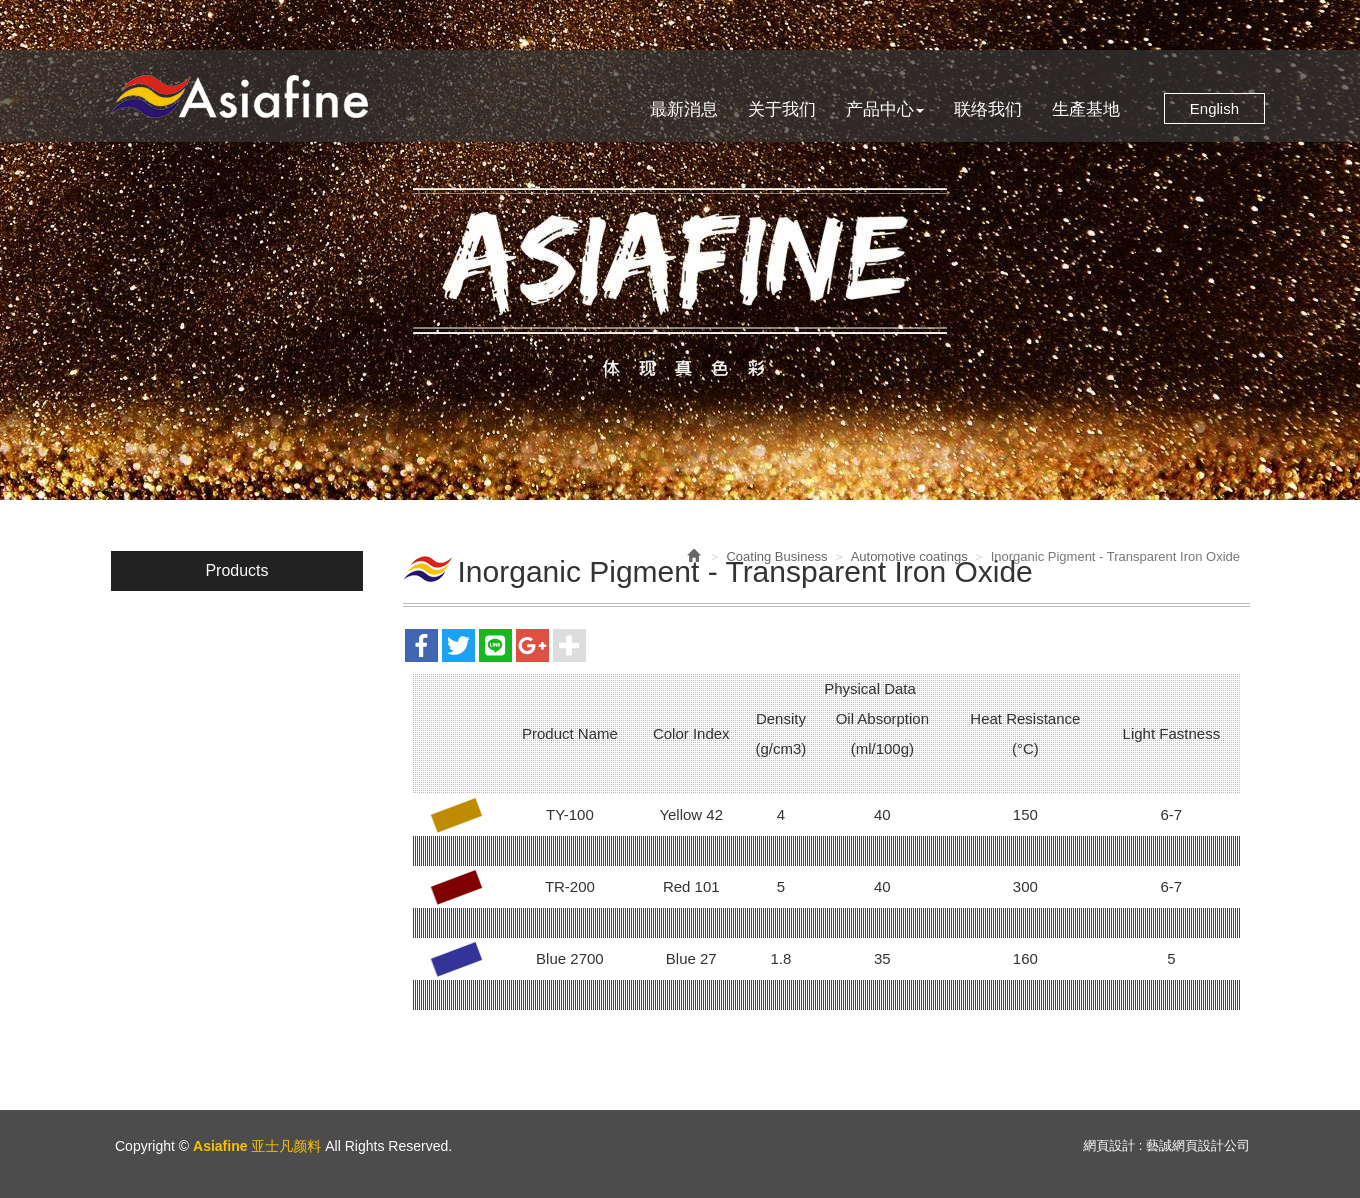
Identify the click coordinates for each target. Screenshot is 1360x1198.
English (1214, 108)
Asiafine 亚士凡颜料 (239, 96)
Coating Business (776, 556)
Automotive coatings (909, 556)
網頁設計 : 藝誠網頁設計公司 (1166, 1145)
